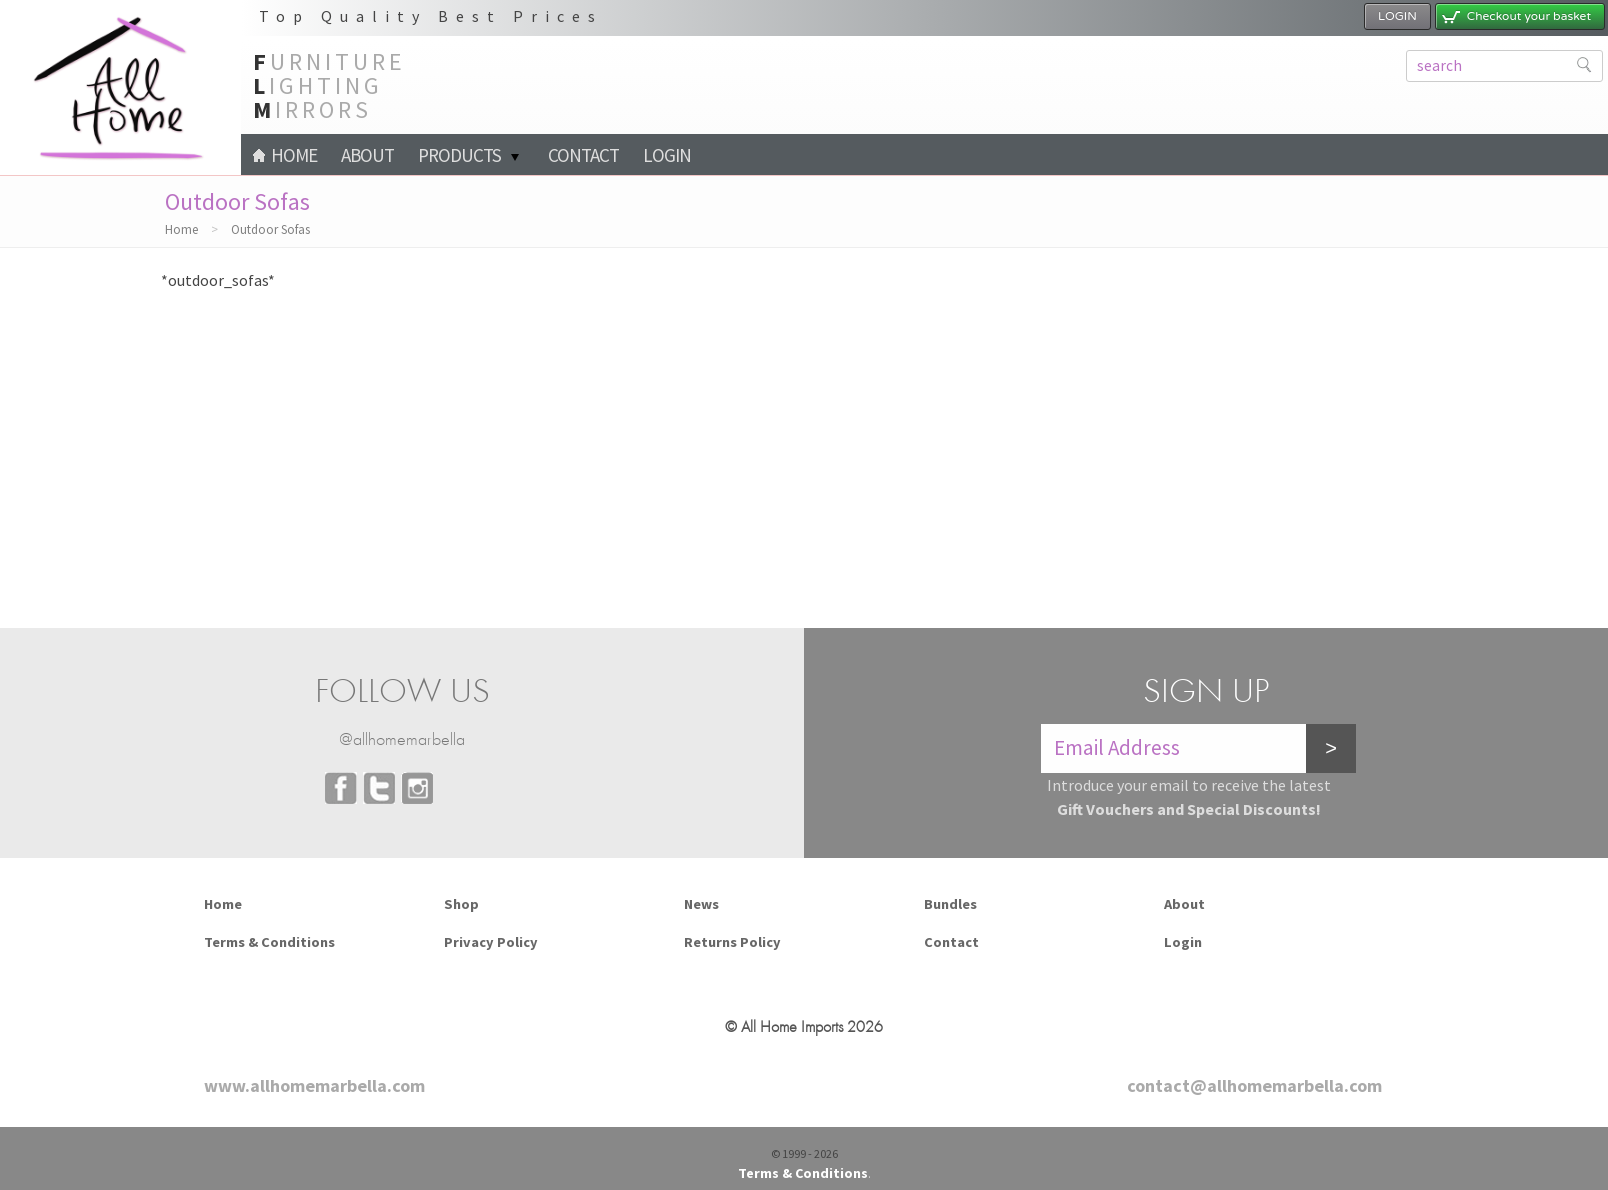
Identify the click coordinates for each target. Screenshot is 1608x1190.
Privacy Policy (491, 942)
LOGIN (1397, 16)
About (367, 155)
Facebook (341, 788)
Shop (461, 904)
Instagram (417, 788)
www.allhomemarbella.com (314, 1085)
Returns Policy (732, 942)
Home (285, 155)
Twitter (379, 788)
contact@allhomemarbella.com (1254, 1085)
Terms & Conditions (269, 942)
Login (667, 155)
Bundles (950, 904)
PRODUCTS (459, 155)
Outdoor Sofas (270, 229)
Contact (583, 155)
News (701, 904)
